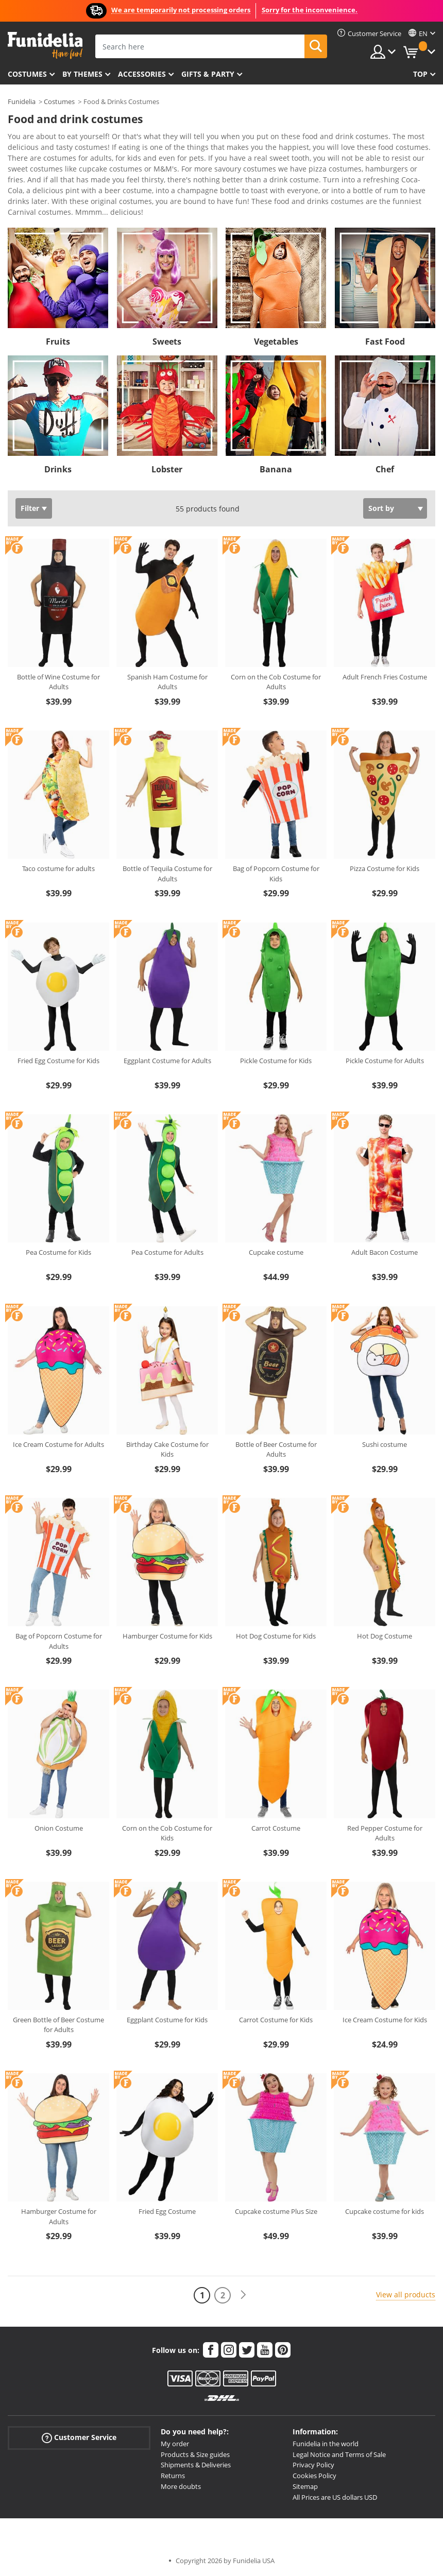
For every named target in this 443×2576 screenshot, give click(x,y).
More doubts (181, 2486)
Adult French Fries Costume (385, 676)
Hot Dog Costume (384, 1636)
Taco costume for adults (58, 868)
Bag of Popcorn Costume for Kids (276, 873)
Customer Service (79, 2437)
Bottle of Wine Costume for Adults (58, 682)
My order (175, 2443)
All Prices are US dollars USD (335, 2497)
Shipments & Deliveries (196, 2464)
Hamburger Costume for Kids (167, 1636)
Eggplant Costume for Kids (167, 2019)
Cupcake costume (276, 1252)
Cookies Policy (314, 2475)
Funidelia (22, 101)
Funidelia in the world (326, 2443)
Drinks (58, 469)
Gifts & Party (207, 74)
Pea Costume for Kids (58, 1252)
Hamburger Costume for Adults (58, 2216)
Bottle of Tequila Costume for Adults (167, 873)
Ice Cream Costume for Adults (58, 1444)
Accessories (142, 74)
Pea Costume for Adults (167, 1252)
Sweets (166, 341)
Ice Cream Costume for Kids (385, 2019)
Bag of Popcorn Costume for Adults (58, 1641)
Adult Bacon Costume (384, 1252)
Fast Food (385, 341)
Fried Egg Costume (167, 2211)
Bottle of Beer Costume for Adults (276, 1449)
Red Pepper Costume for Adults (384, 1833)
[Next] (243, 2295)
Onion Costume (59, 1828)
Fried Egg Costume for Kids (58, 1060)
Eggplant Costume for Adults (167, 1060)
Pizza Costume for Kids (384, 868)
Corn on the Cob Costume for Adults (276, 682)
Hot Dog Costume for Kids (276, 1636)
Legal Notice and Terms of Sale (339, 2454)
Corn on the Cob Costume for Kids (167, 1833)
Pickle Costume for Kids (276, 1060)
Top (420, 74)
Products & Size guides (195, 2454)
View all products (405, 2294)
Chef (385, 469)
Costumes (27, 74)
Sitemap (305, 2486)
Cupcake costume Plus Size (276, 2211)
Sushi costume (384, 1444)
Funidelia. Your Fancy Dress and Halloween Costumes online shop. (45, 45)
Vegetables (276, 341)
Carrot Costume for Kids (276, 2019)
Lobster (166, 469)
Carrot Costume (275, 1828)
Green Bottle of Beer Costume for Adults (58, 2025)
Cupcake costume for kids (384, 2211)
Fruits (58, 341)
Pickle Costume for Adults (385, 1060)
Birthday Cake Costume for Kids (167, 1449)
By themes (82, 74)
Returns (173, 2475)
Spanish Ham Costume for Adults (167, 682)
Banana (276, 469)
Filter (30, 508)
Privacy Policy (313, 2464)
